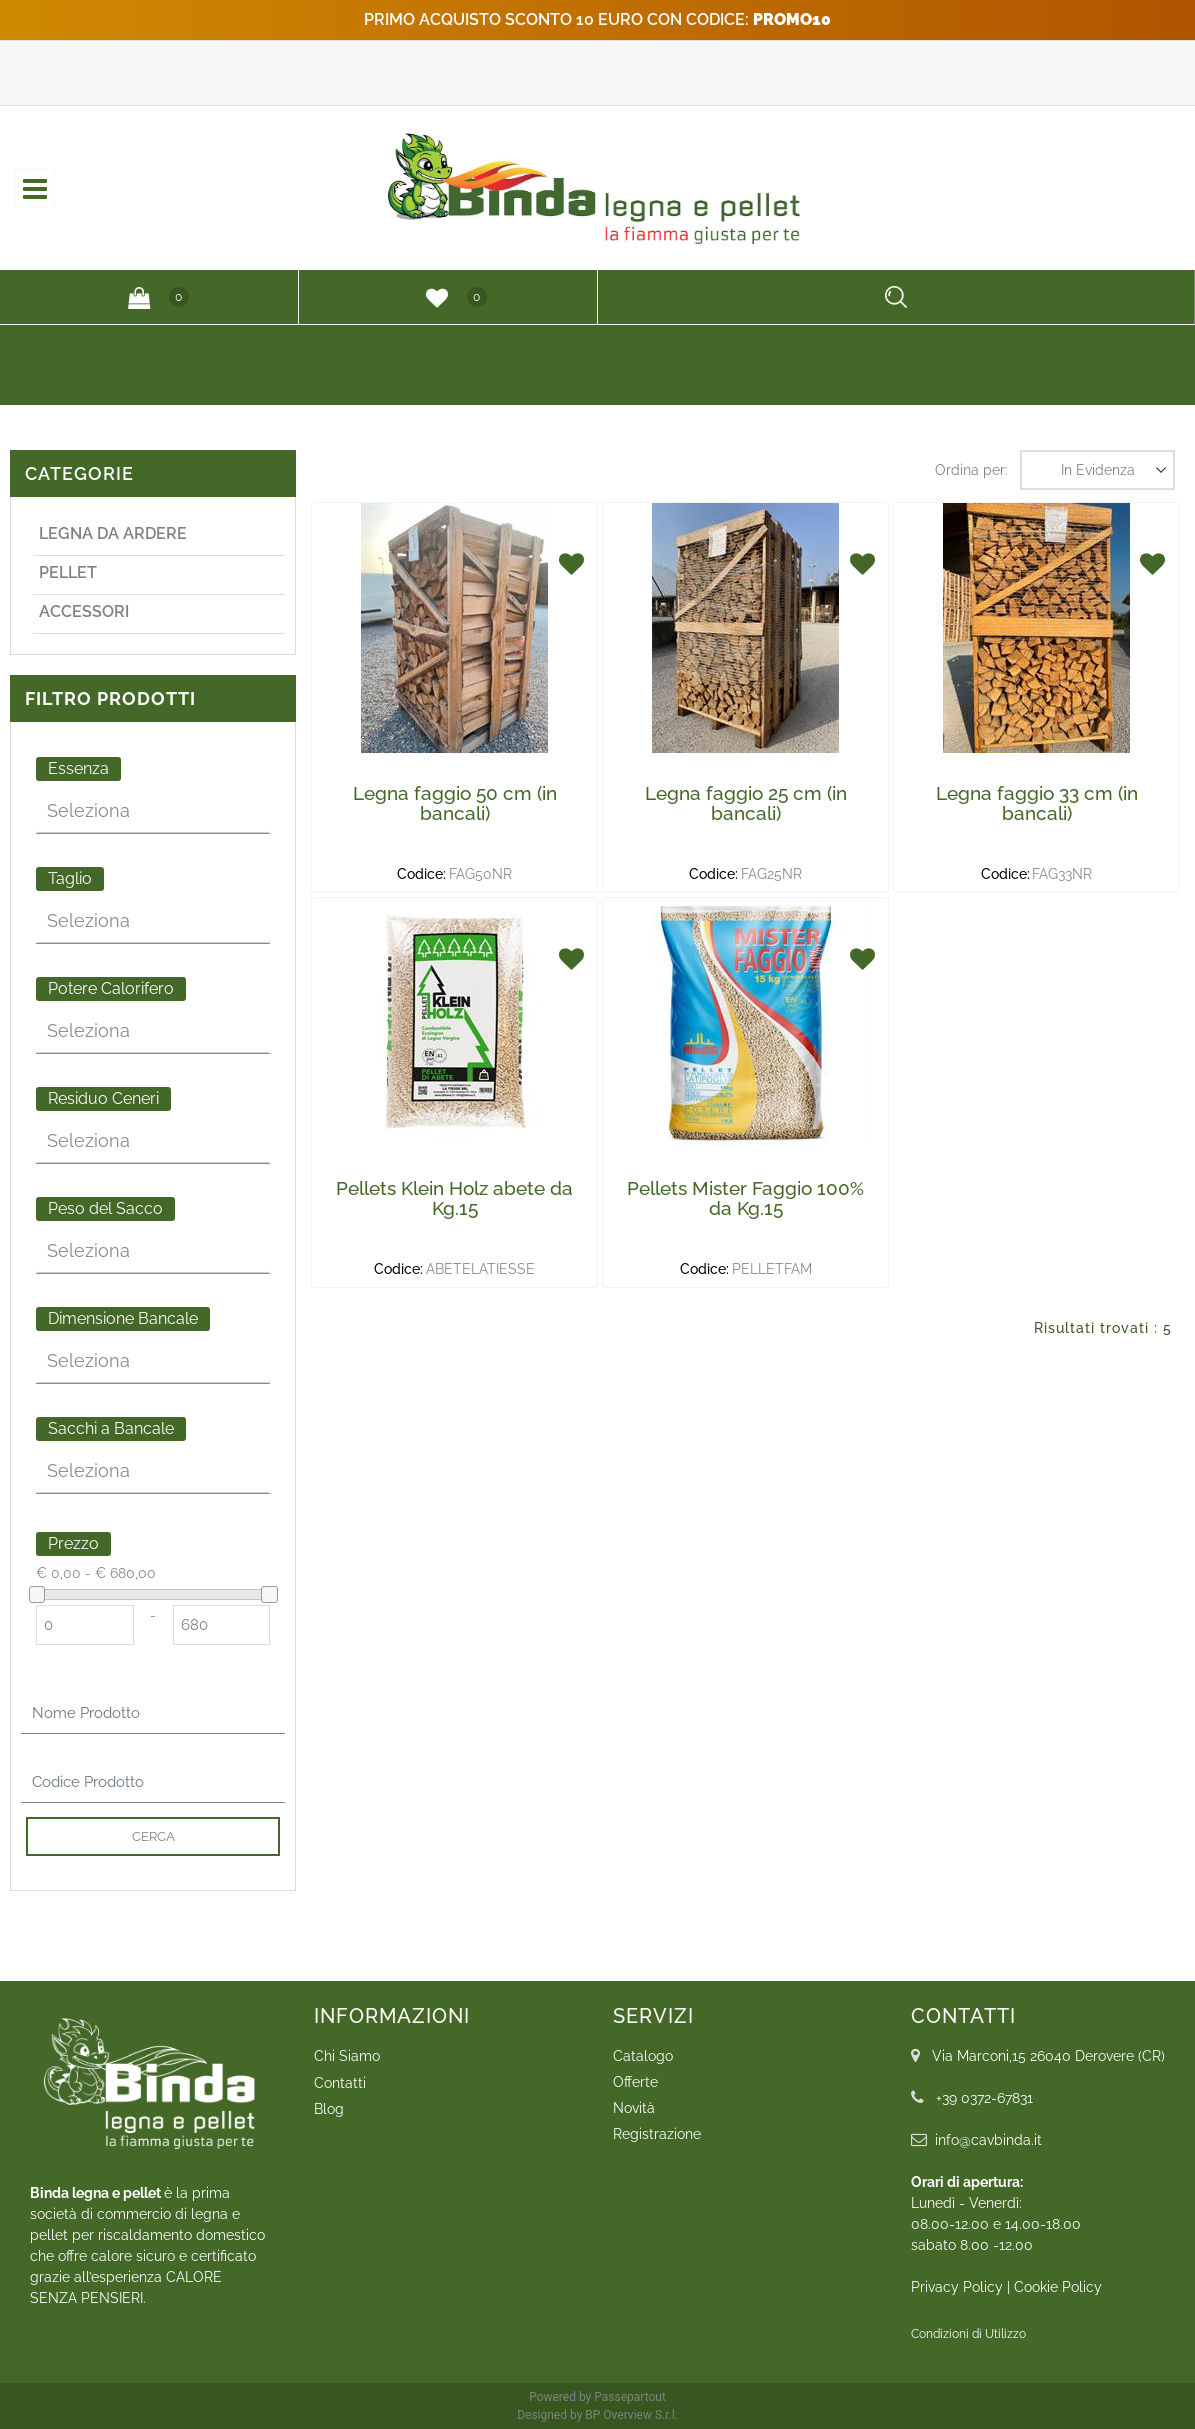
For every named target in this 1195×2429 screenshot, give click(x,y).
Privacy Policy (957, 2287)
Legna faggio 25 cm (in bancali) (746, 803)
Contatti (340, 2083)
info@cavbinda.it (988, 2140)
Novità (634, 2108)
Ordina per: (971, 470)
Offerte (635, 2082)
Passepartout (630, 2397)
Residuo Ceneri (103, 1098)
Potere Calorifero (111, 988)
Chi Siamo (347, 2056)
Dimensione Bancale (123, 1318)
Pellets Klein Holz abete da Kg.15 (454, 1198)
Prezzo (73, 1543)
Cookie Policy (1058, 2287)
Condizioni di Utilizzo (968, 2334)
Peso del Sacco (105, 1208)
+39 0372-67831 (984, 2098)
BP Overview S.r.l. (631, 2415)
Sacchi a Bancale (111, 1428)
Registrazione (657, 2134)
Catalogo (643, 2056)
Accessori (84, 611)
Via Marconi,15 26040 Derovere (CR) (1048, 2056)
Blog (329, 2109)
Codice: (421, 874)
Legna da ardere (113, 533)
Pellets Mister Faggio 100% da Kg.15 (745, 1198)
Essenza (78, 768)
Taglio (70, 878)
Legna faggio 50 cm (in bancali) (455, 803)
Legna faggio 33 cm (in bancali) (1037, 803)
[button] (139, 297)
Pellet (68, 572)
